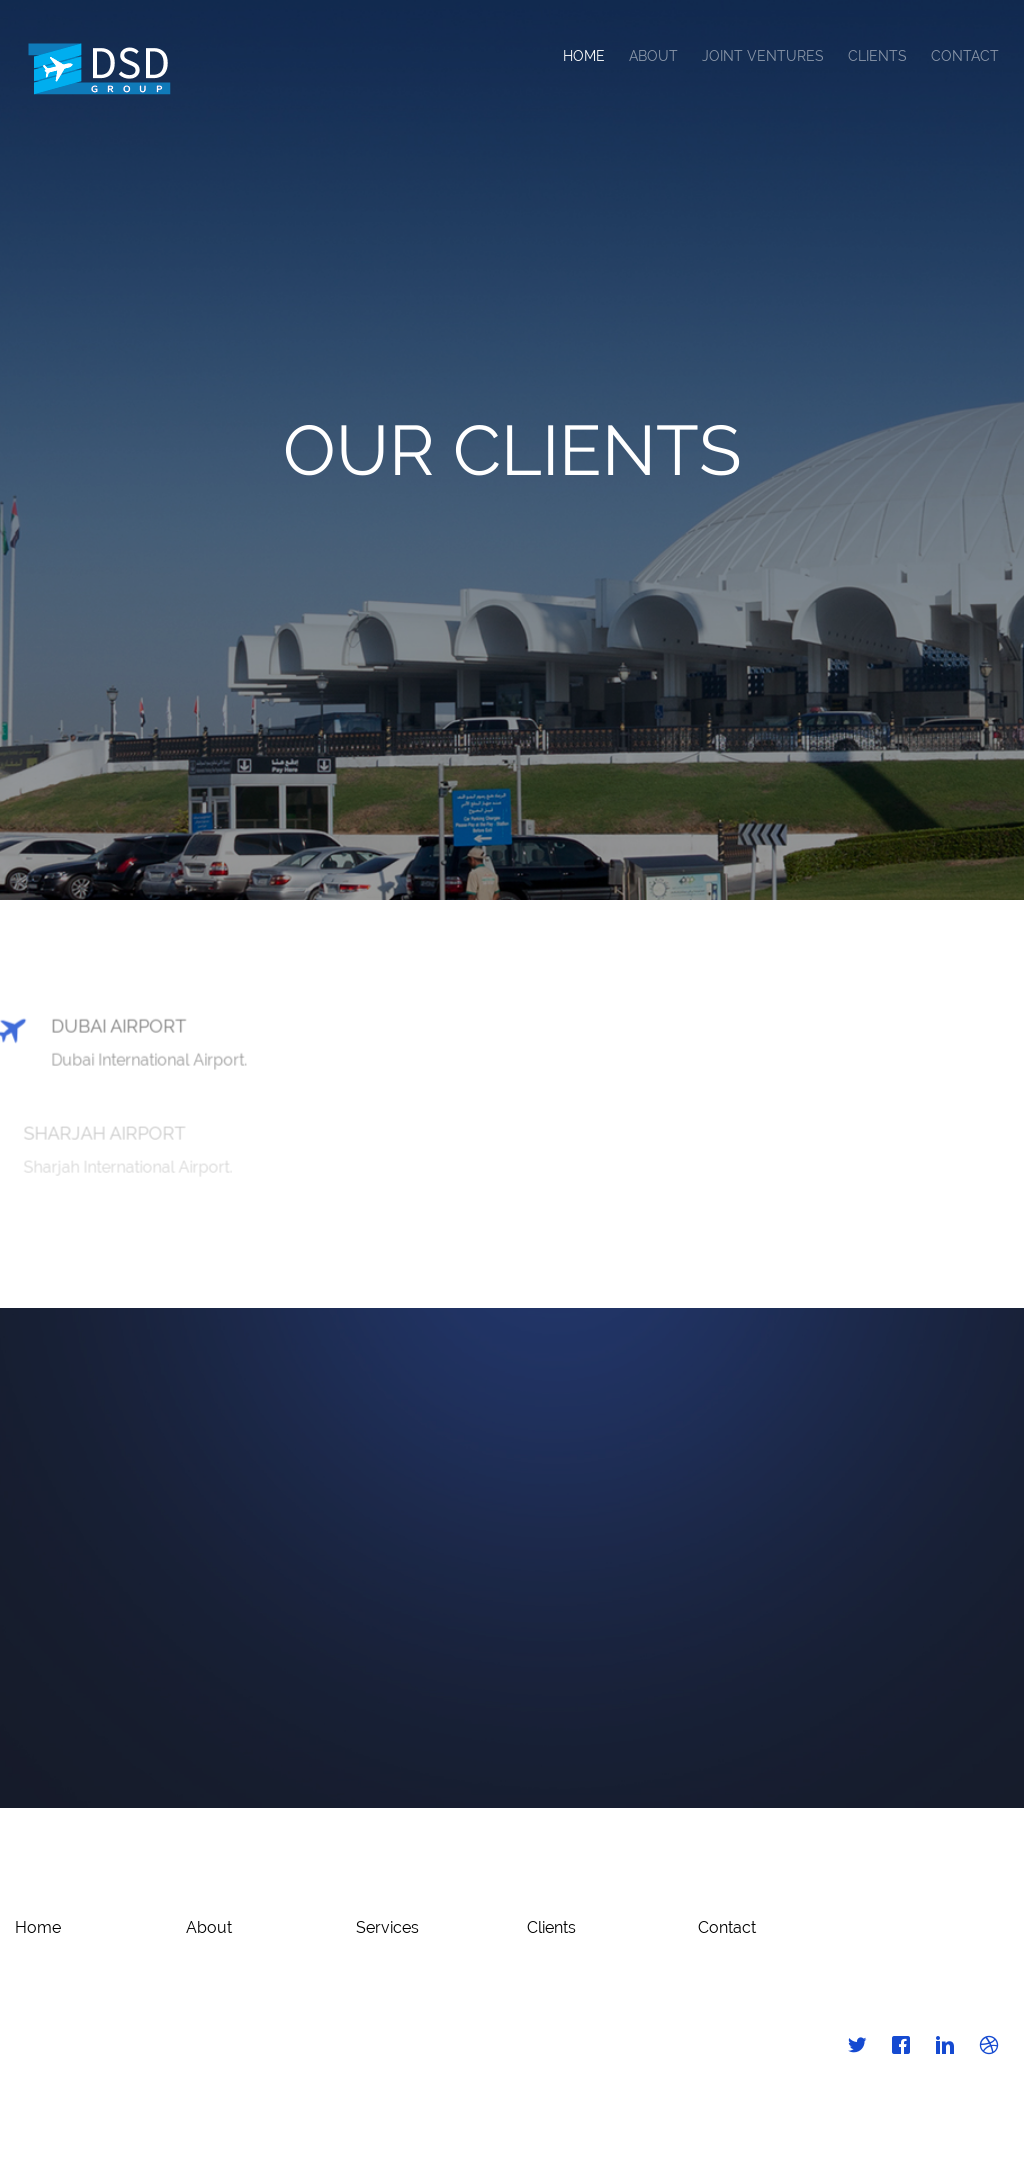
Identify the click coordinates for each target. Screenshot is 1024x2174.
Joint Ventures (763, 56)
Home (584, 56)
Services (387, 1927)
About (653, 56)
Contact (965, 56)
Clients (877, 56)
